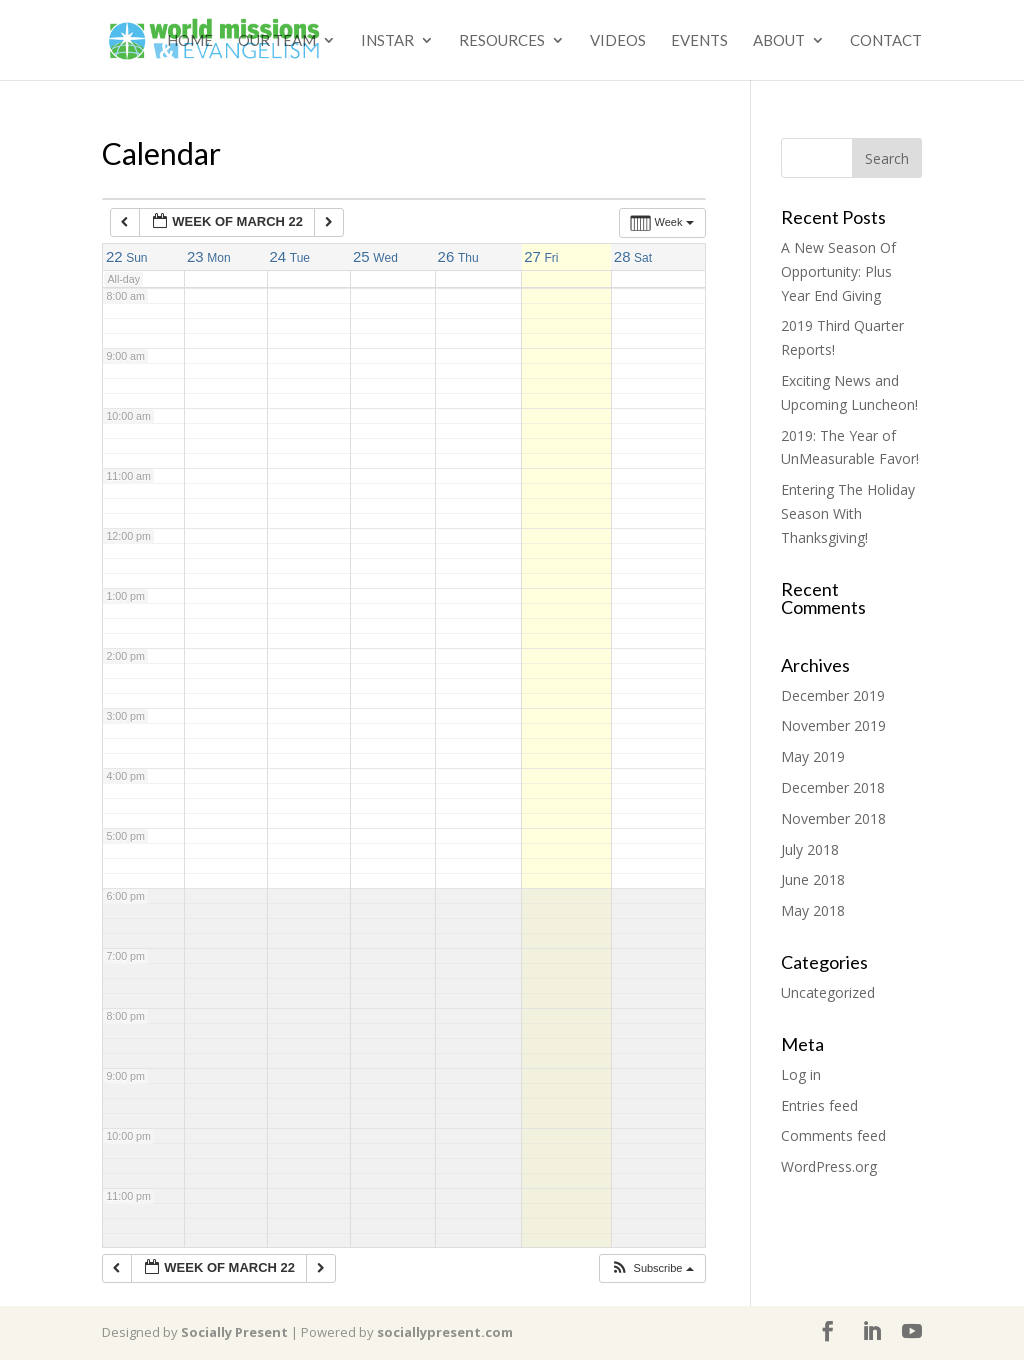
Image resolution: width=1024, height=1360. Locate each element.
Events (699, 41)
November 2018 (833, 818)
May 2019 (813, 756)
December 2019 (833, 695)
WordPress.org (829, 1166)
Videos (618, 41)
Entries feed (819, 1105)
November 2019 (833, 725)
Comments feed (833, 1135)
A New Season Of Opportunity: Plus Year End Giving (838, 271)
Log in (801, 1074)
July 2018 (810, 849)
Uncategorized (828, 992)
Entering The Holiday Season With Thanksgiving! (848, 513)
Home (190, 41)
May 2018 (813, 910)
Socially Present (234, 1332)
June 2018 (813, 879)
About (779, 41)
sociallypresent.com (445, 1332)
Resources (502, 41)
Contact (886, 41)
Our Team (277, 41)
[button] (651, 1268)
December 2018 (833, 787)
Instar (387, 41)
